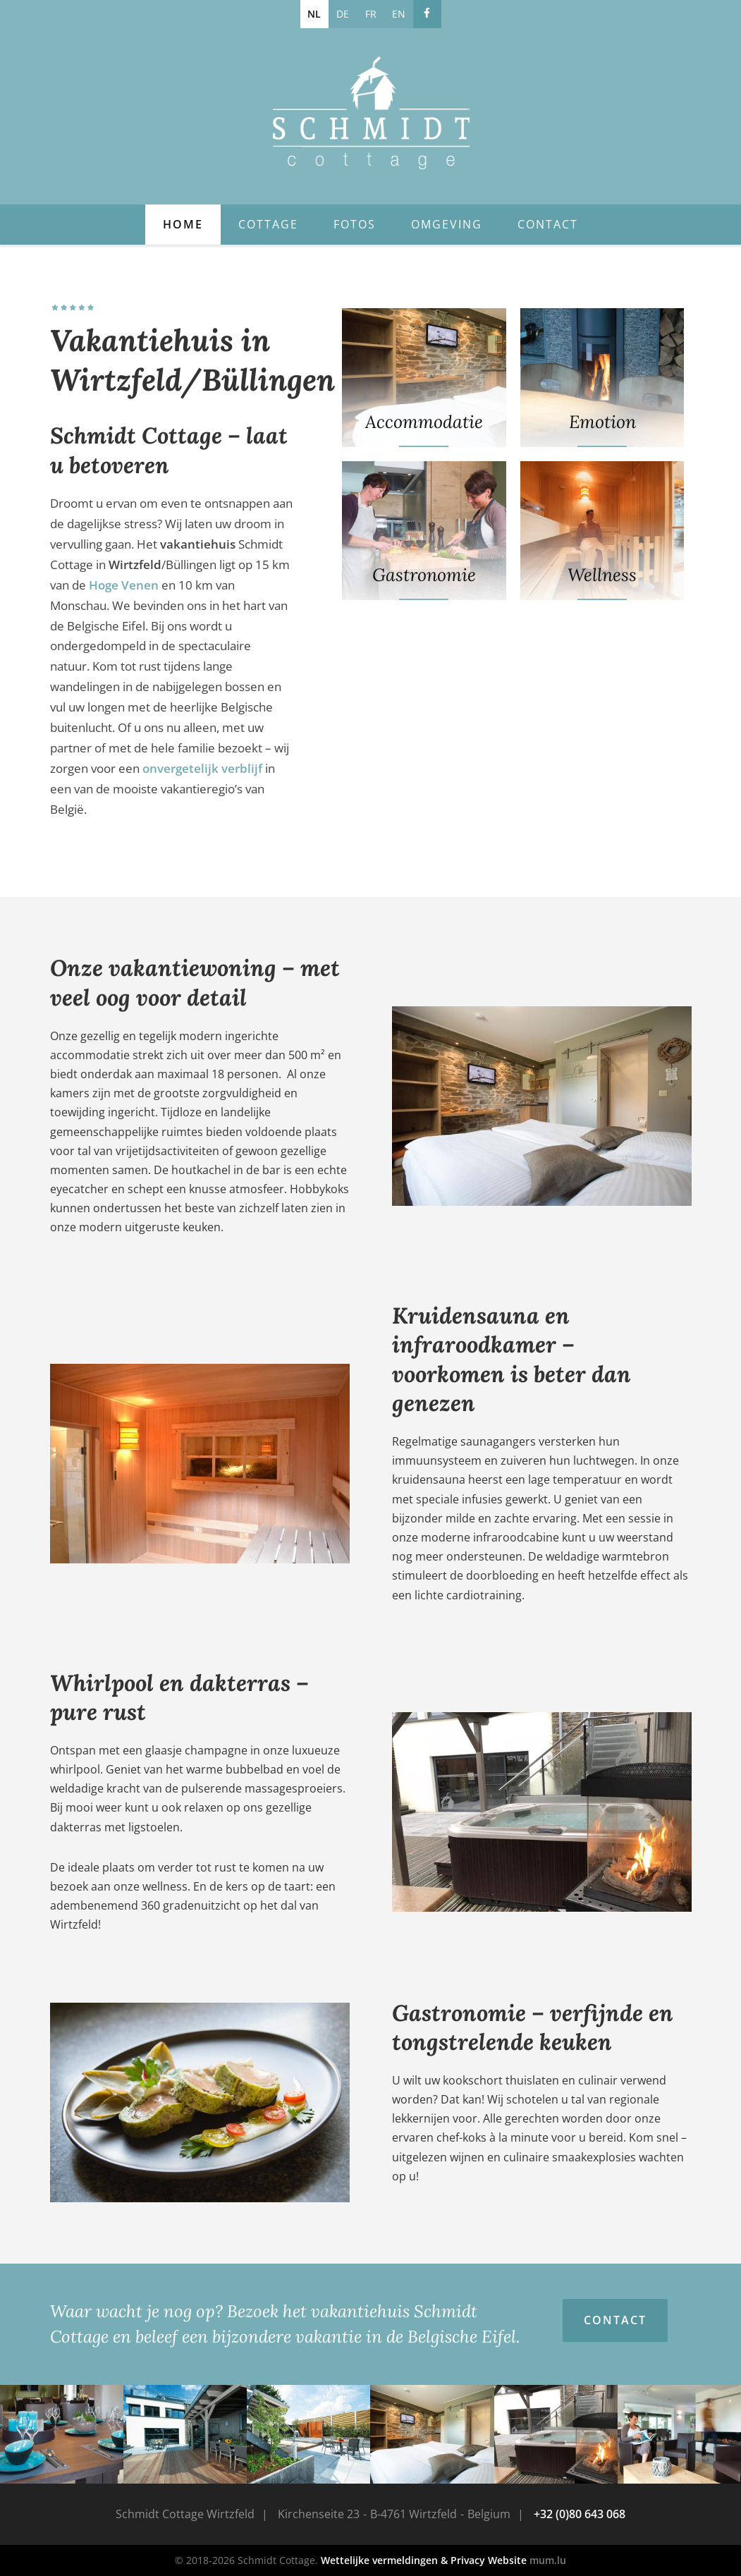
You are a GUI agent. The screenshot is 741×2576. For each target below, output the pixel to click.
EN (398, 13)
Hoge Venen (124, 585)
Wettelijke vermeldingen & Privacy (403, 2560)
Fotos (354, 224)
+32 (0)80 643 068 (579, 2514)
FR (370, 13)
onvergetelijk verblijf (202, 768)
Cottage (268, 224)
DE (342, 13)
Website (507, 2560)
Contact (548, 224)
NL (314, 13)
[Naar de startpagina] (371, 112)
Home (183, 224)
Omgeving (446, 224)
